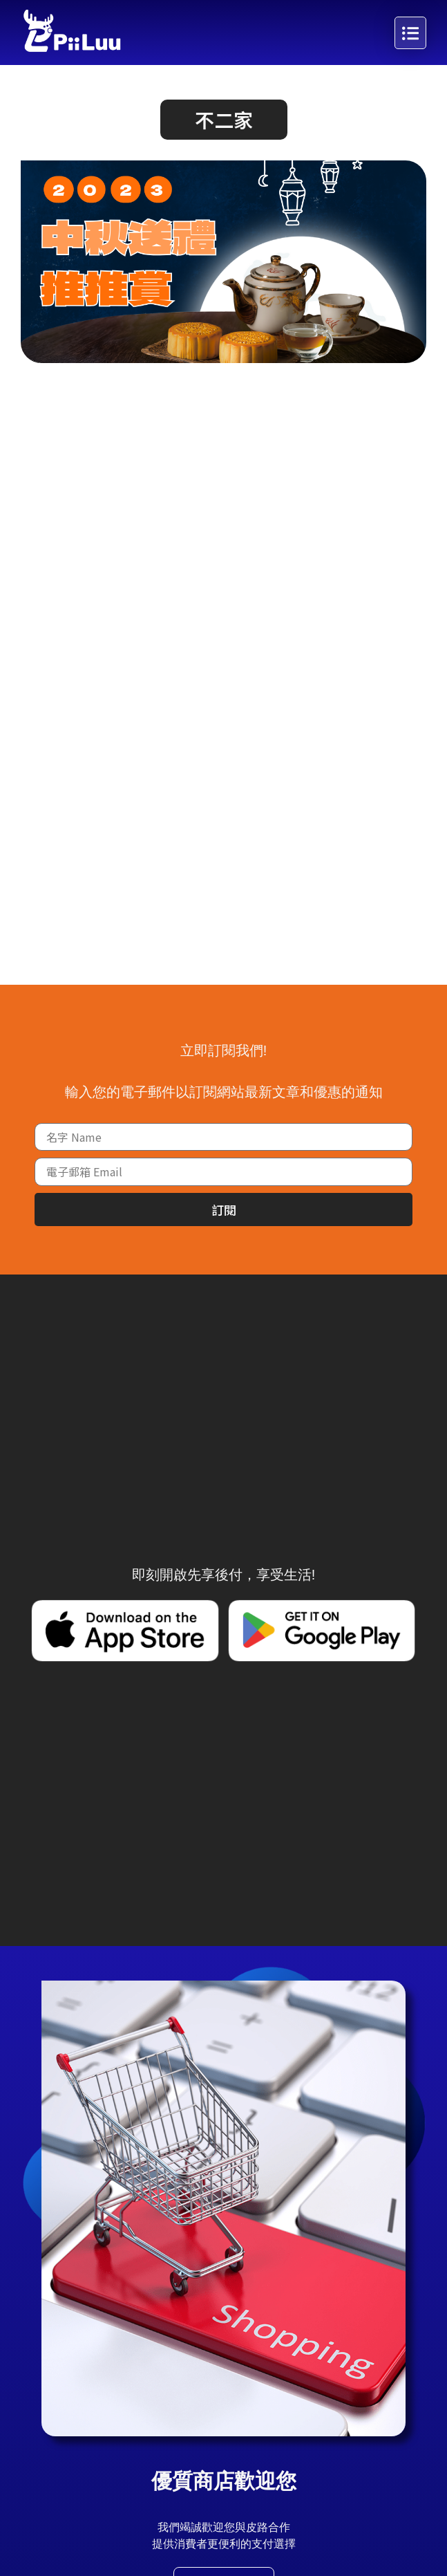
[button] (223, 120)
